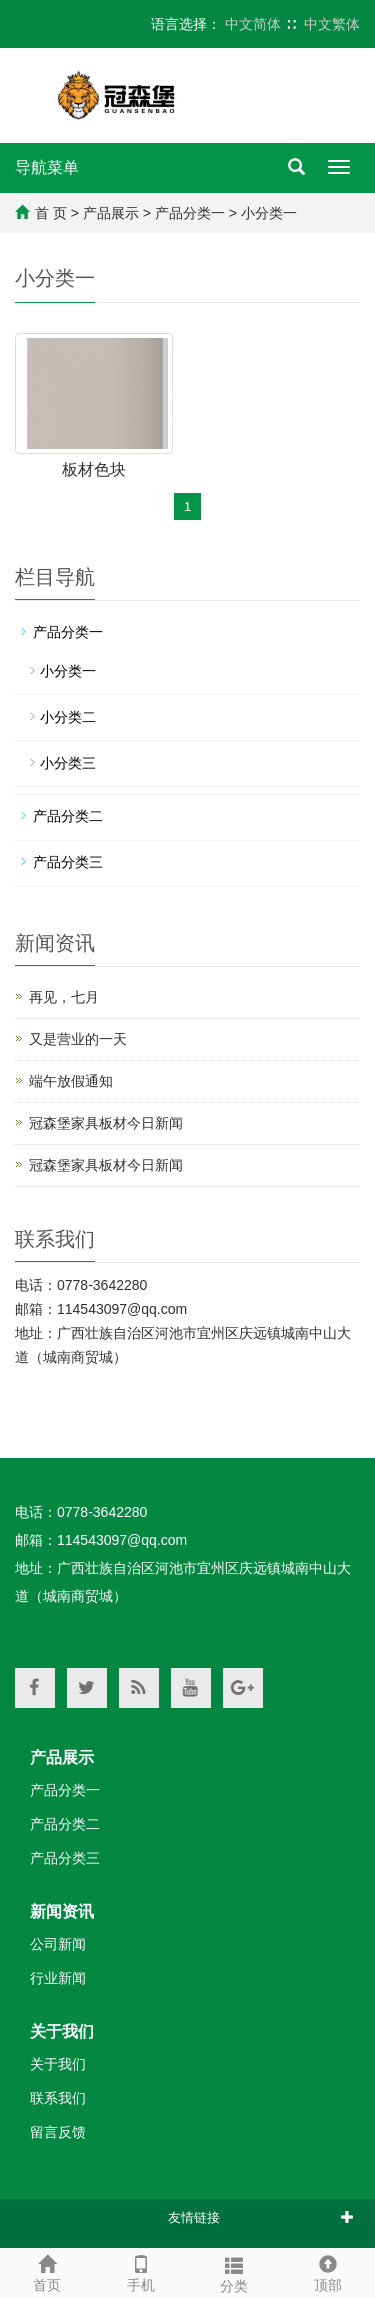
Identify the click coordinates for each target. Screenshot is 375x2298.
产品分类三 (68, 862)
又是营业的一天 (78, 1039)
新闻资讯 (62, 1911)
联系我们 (58, 2098)
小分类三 (68, 763)
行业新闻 (58, 1978)
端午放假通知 (71, 1081)
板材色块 (94, 469)
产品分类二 (68, 816)
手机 (141, 2271)
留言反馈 (58, 2132)
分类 (235, 2272)
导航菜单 (47, 167)
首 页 (51, 213)
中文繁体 (332, 24)
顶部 (328, 2271)
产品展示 (111, 213)
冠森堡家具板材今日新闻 (106, 1123)
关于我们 (62, 2031)
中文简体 (253, 24)
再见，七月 (64, 997)
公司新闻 (58, 1944)
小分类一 (269, 213)
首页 (47, 2271)
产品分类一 (190, 213)
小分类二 (68, 717)
